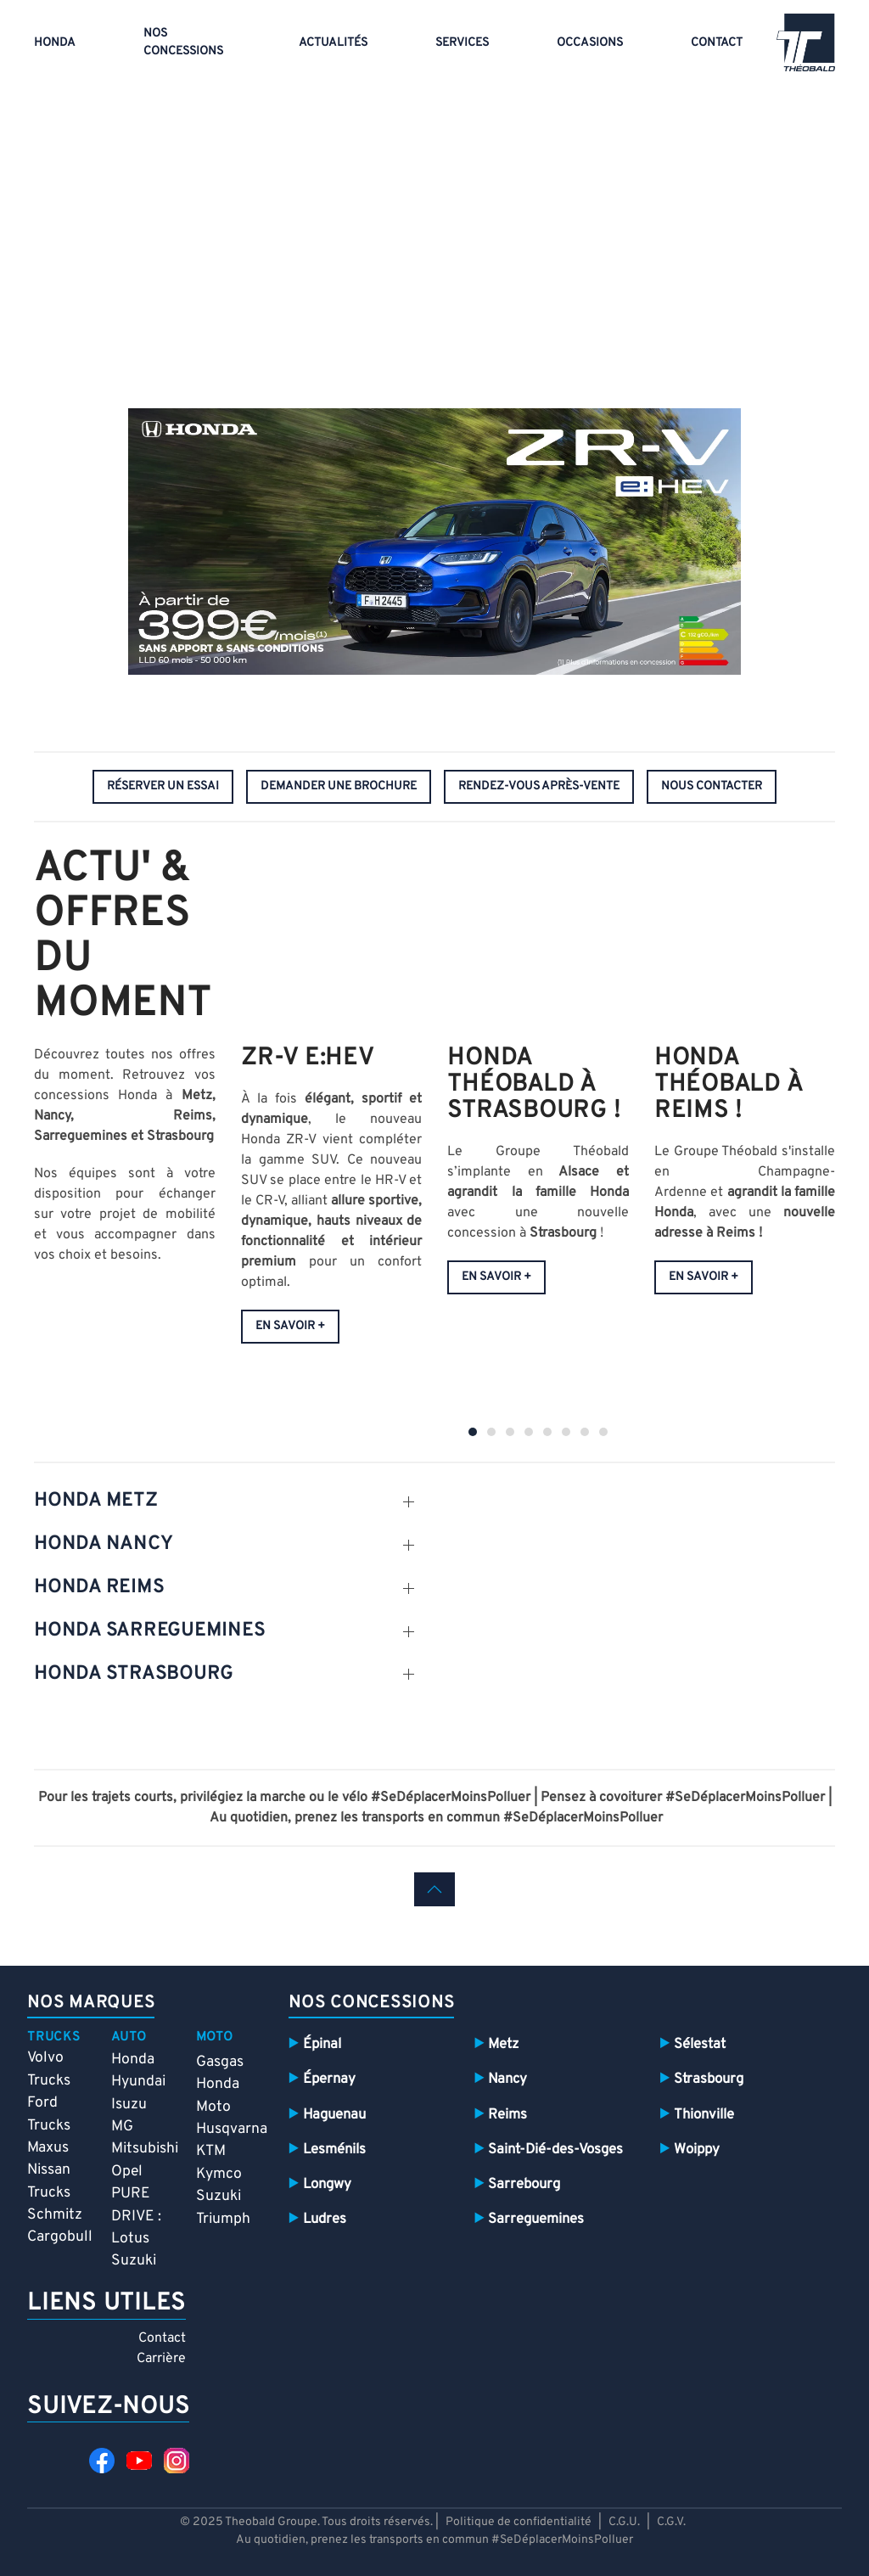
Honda (55, 43)
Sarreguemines (536, 2219)
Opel (127, 2171)
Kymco (219, 2174)
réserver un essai (163, 786)
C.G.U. (624, 2522)
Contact (717, 43)
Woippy (697, 2149)
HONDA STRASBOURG (133, 1674)
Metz (503, 2044)
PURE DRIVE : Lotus (136, 2216)
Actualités (333, 43)
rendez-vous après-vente (539, 786)
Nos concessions (183, 42)
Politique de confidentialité (520, 2522)
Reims (507, 2115)
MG (122, 2126)
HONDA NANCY (103, 1544)
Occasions (590, 43)
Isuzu (129, 2104)
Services (462, 43)
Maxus (48, 2148)
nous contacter (711, 786)
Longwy (327, 2184)
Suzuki (133, 2260)
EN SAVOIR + (290, 1327)
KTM (211, 2151)
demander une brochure (339, 786)
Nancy (507, 2079)
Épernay (329, 2079)
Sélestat (700, 2044)
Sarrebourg (524, 2184)
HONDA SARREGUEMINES (149, 1630)
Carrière (161, 2358)
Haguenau (334, 2115)
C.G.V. (671, 2522)
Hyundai (138, 2081)
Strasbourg (708, 2079)
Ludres (324, 2219)
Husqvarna (231, 2129)
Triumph (223, 2219)
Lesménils (334, 2149)
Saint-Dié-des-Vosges (555, 2149)
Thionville (704, 2115)
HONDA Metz (96, 1501)
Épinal (322, 2044)
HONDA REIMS (99, 1587)
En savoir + (496, 1277)
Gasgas (220, 2062)
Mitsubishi (144, 2148)
